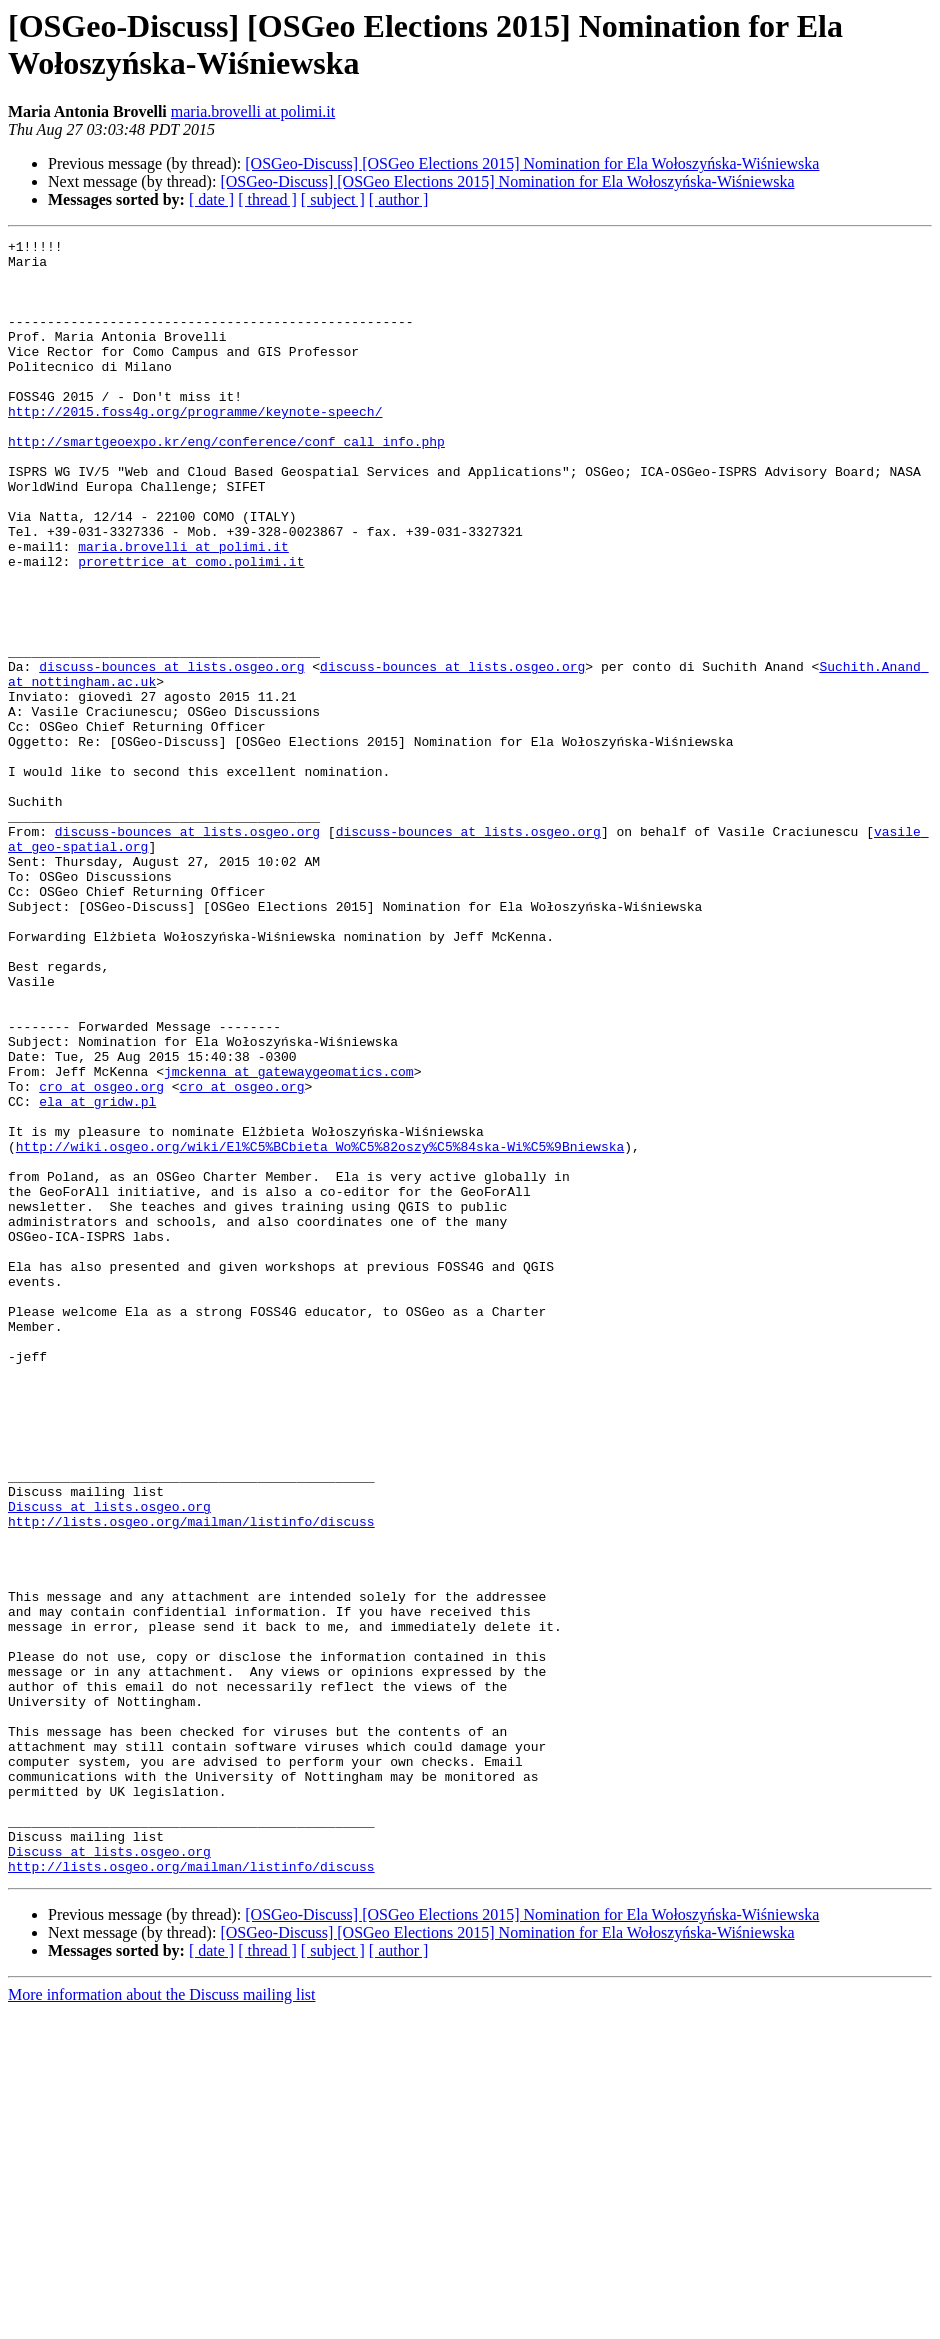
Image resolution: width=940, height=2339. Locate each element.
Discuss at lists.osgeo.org (109, 1761)
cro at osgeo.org (101, 1257)
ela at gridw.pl (97, 1275)
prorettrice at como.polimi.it (191, 627)
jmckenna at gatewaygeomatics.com (289, 1239)
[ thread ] (267, 199)
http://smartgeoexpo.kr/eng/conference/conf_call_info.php (226, 483)
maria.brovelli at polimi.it (253, 111)
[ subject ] (333, 199)
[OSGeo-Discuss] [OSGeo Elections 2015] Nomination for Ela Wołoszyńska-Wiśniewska (532, 163)
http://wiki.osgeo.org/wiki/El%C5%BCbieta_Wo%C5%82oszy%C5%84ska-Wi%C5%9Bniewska (320, 1329)
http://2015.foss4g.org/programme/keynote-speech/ (195, 447)
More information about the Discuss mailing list (162, 2321)
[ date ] (211, 199)
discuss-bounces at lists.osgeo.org (171, 753)
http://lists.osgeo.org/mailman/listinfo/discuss (191, 1779)
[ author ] (399, 199)
